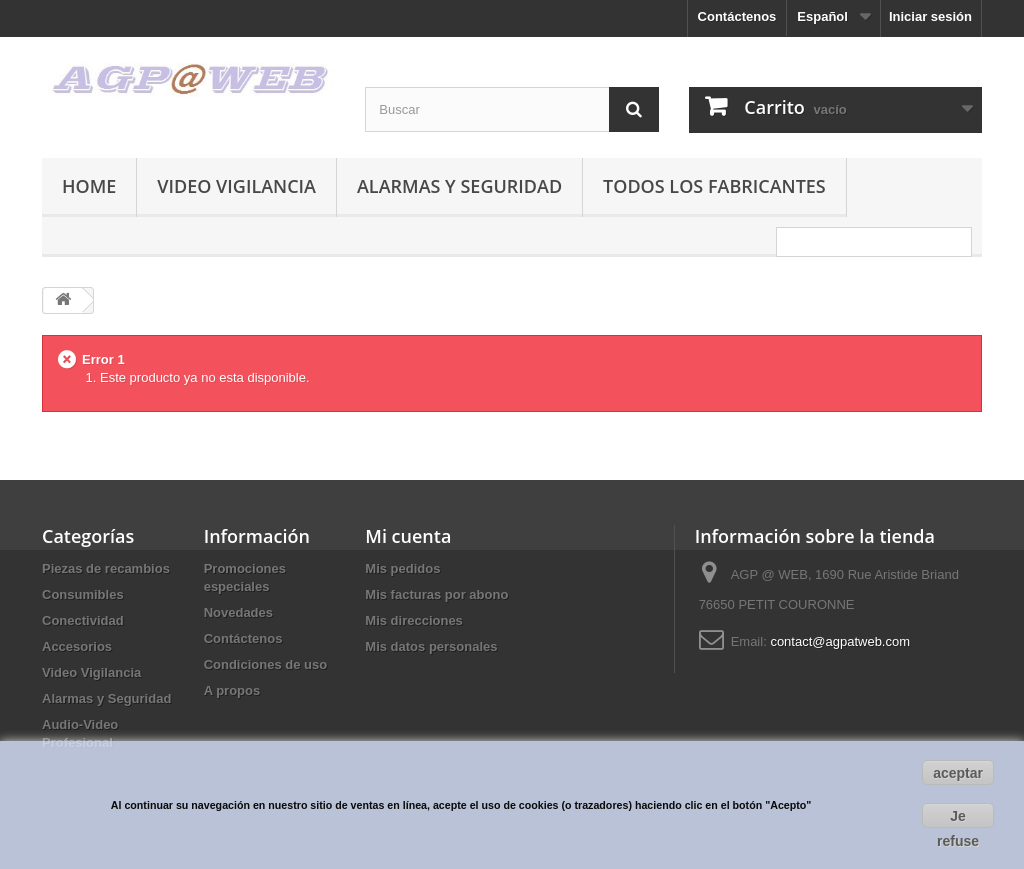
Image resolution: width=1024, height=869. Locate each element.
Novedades (238, 612)
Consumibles (83, 594)
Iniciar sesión (930, 16)
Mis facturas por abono (436, 594)
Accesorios (77, 646)
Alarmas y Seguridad (459, 186)
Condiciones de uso (266, 664)
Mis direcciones (414, 620)
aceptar (958, 773)
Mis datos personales (431, 646)
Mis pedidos (402, 568)
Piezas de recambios (106, 568)
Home (89, 186)
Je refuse (958, 818)
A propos (232, 690)
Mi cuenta (408, 536)
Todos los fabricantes (714, 186)
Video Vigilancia (236, 186)
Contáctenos (737, 16)
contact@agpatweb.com (840, 641)
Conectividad (83, 620)
